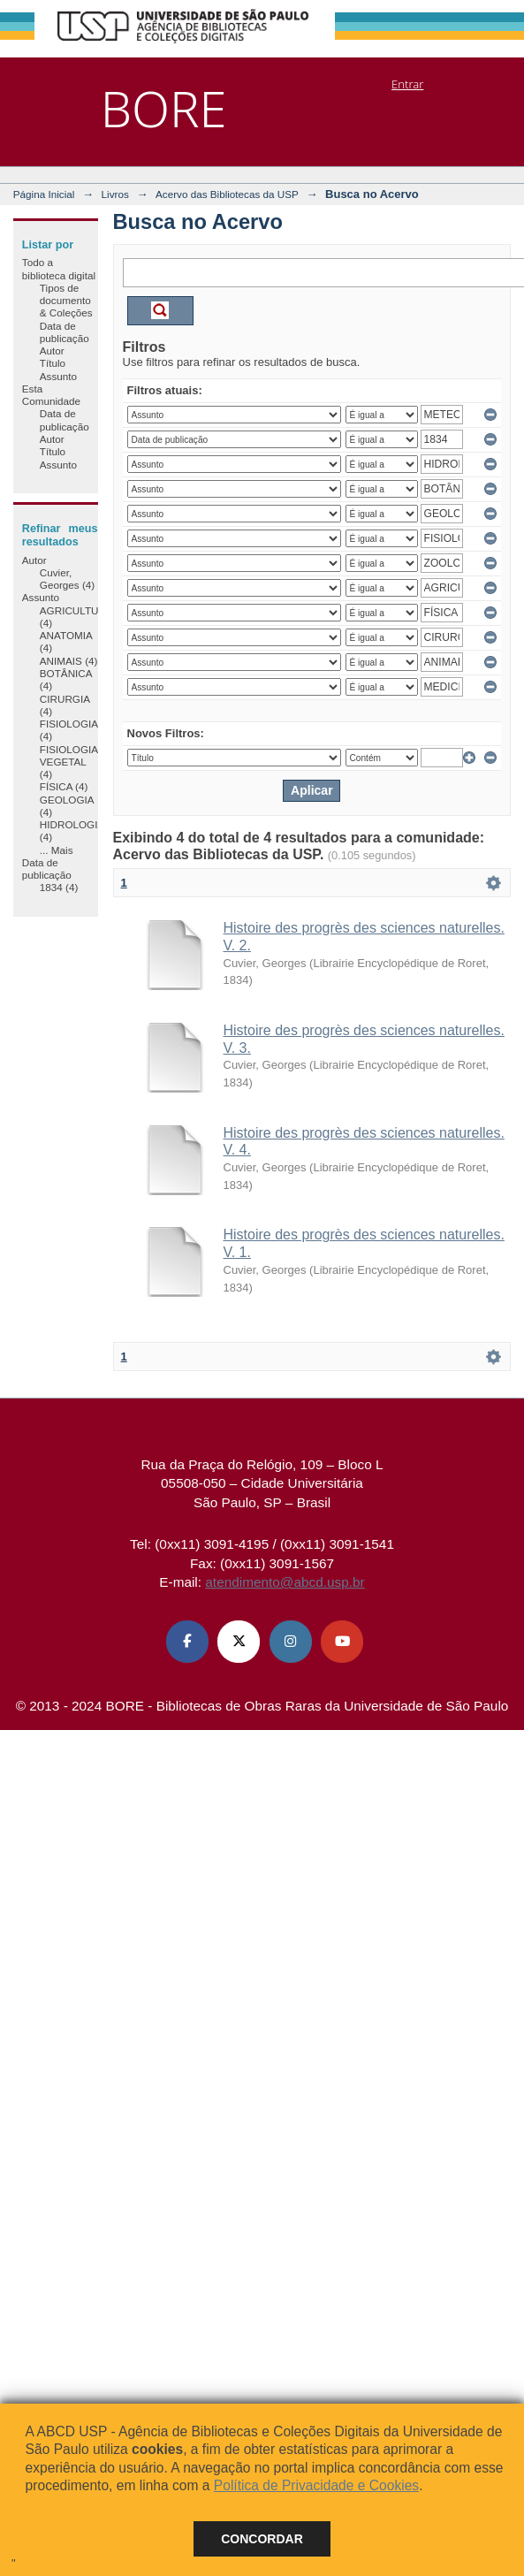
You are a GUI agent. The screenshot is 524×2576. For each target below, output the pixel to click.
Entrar (407, 84)
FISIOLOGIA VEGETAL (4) (69, 762)
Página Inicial (44, 194)
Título (52, 363)
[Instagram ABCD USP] (291, 1641)
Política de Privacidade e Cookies (316, 2485)
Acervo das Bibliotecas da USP (227, 194)
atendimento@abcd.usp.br (284, 1581)
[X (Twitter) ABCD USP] (238, 1641)
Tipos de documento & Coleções (66, 300)
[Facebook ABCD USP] (187, 1641)
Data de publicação (64, 332)
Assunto (58, 376)
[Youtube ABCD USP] (342, 1641)
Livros (115, 194)
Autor (52, 350)
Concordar (262, 2539)
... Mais (56, 850)
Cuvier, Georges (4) (67, 579)
